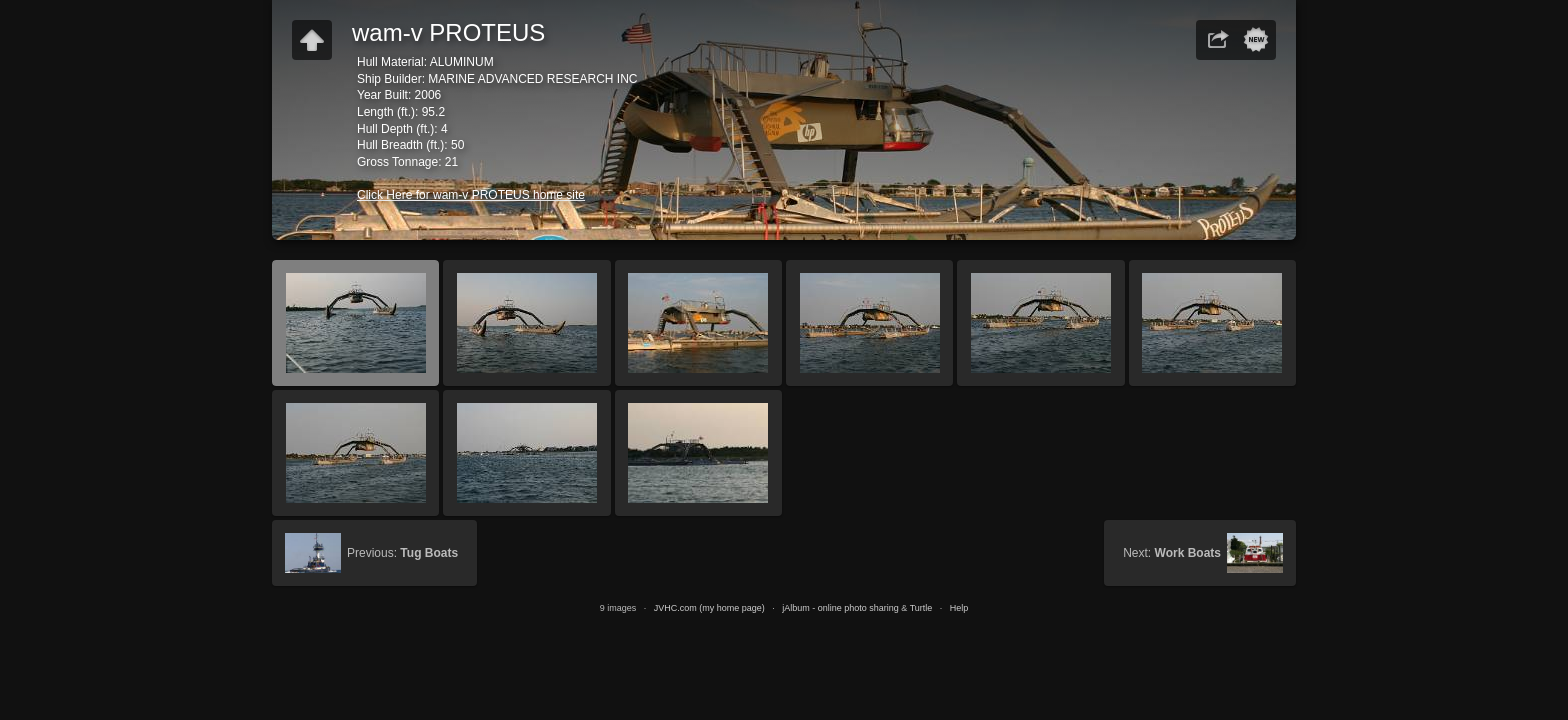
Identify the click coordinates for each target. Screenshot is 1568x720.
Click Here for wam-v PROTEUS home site (471, 195)
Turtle (921, 608)
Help (959, 608)
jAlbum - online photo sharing (840, 608)
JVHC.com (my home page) (709, 608)
